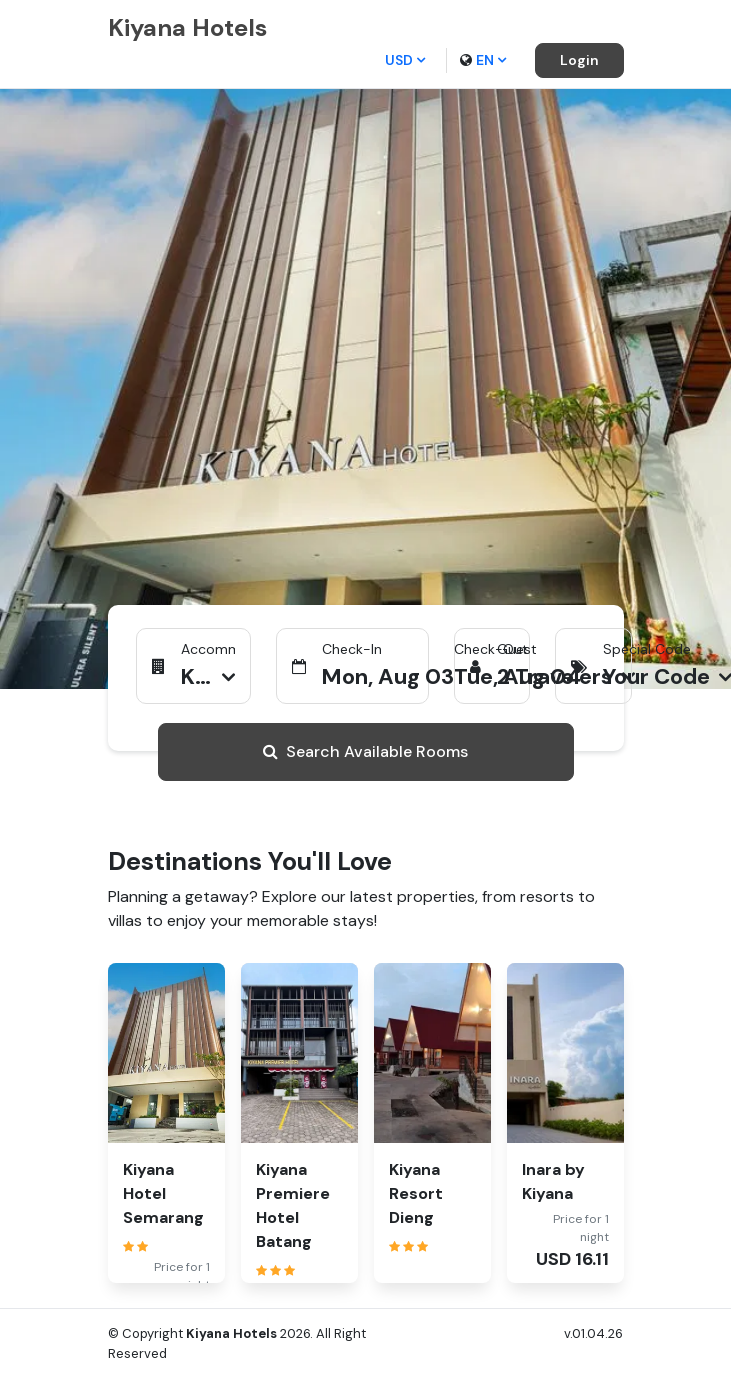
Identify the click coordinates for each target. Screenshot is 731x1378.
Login (579, 60)
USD (405, 60)
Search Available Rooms (365, 751)
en (483, 60)
